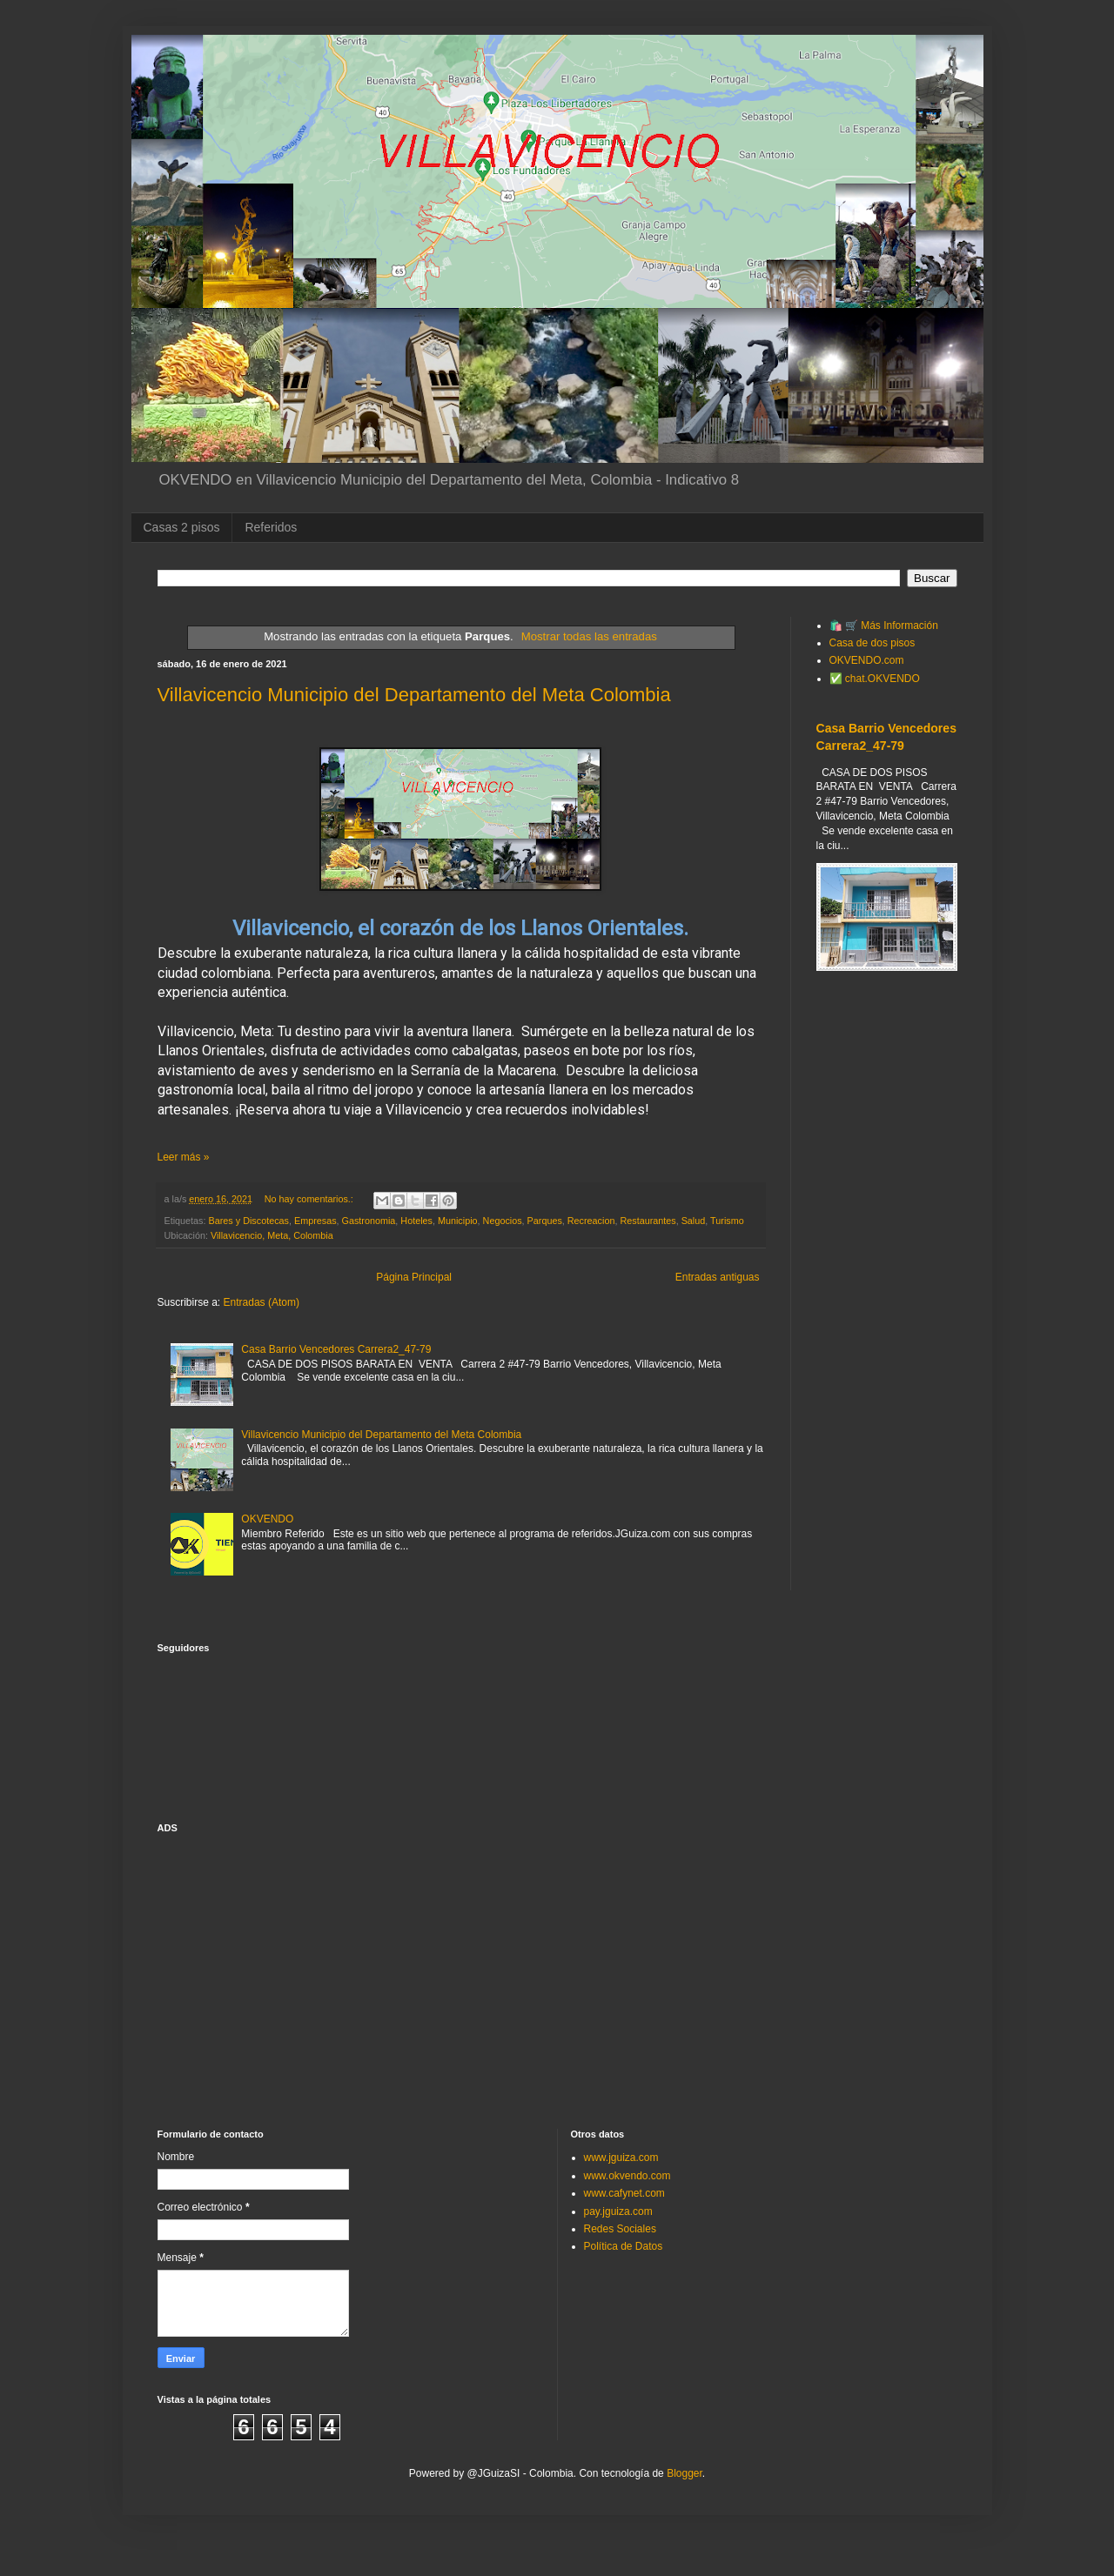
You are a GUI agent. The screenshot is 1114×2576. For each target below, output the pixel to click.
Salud (693, 1220)
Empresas (315, 1220)
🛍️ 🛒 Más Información (883, 625)
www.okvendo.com (627, 2176)
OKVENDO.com (866, 660)
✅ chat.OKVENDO (874, 678)
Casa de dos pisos (872, 643)
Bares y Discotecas (249, 1220)
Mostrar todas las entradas (589, 636)
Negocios (502, 1220)
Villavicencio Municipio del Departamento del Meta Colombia (414, 695)
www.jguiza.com (621, 2157)
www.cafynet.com (624, 2193)
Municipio (458, 1220)
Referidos (271, 527)
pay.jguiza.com (618, 2211)
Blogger (684, 2473)
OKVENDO (267, 1519)
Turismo (727, 1220)
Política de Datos (623, 2246)
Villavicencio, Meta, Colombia (272, 1235)
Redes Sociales (620, 2229)
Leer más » (184, 1157)
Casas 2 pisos (182, 527)
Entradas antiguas (717, 1277)
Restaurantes (647, 1220)
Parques (544, 1220)
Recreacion (591, 1220)
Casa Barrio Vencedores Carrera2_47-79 (336, 1349)
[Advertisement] (886, 1288)
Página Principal (414, 1277)
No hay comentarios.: (310, 1199)
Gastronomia (369, 1220)
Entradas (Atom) (261, 1302)
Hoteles (416, 1220)
